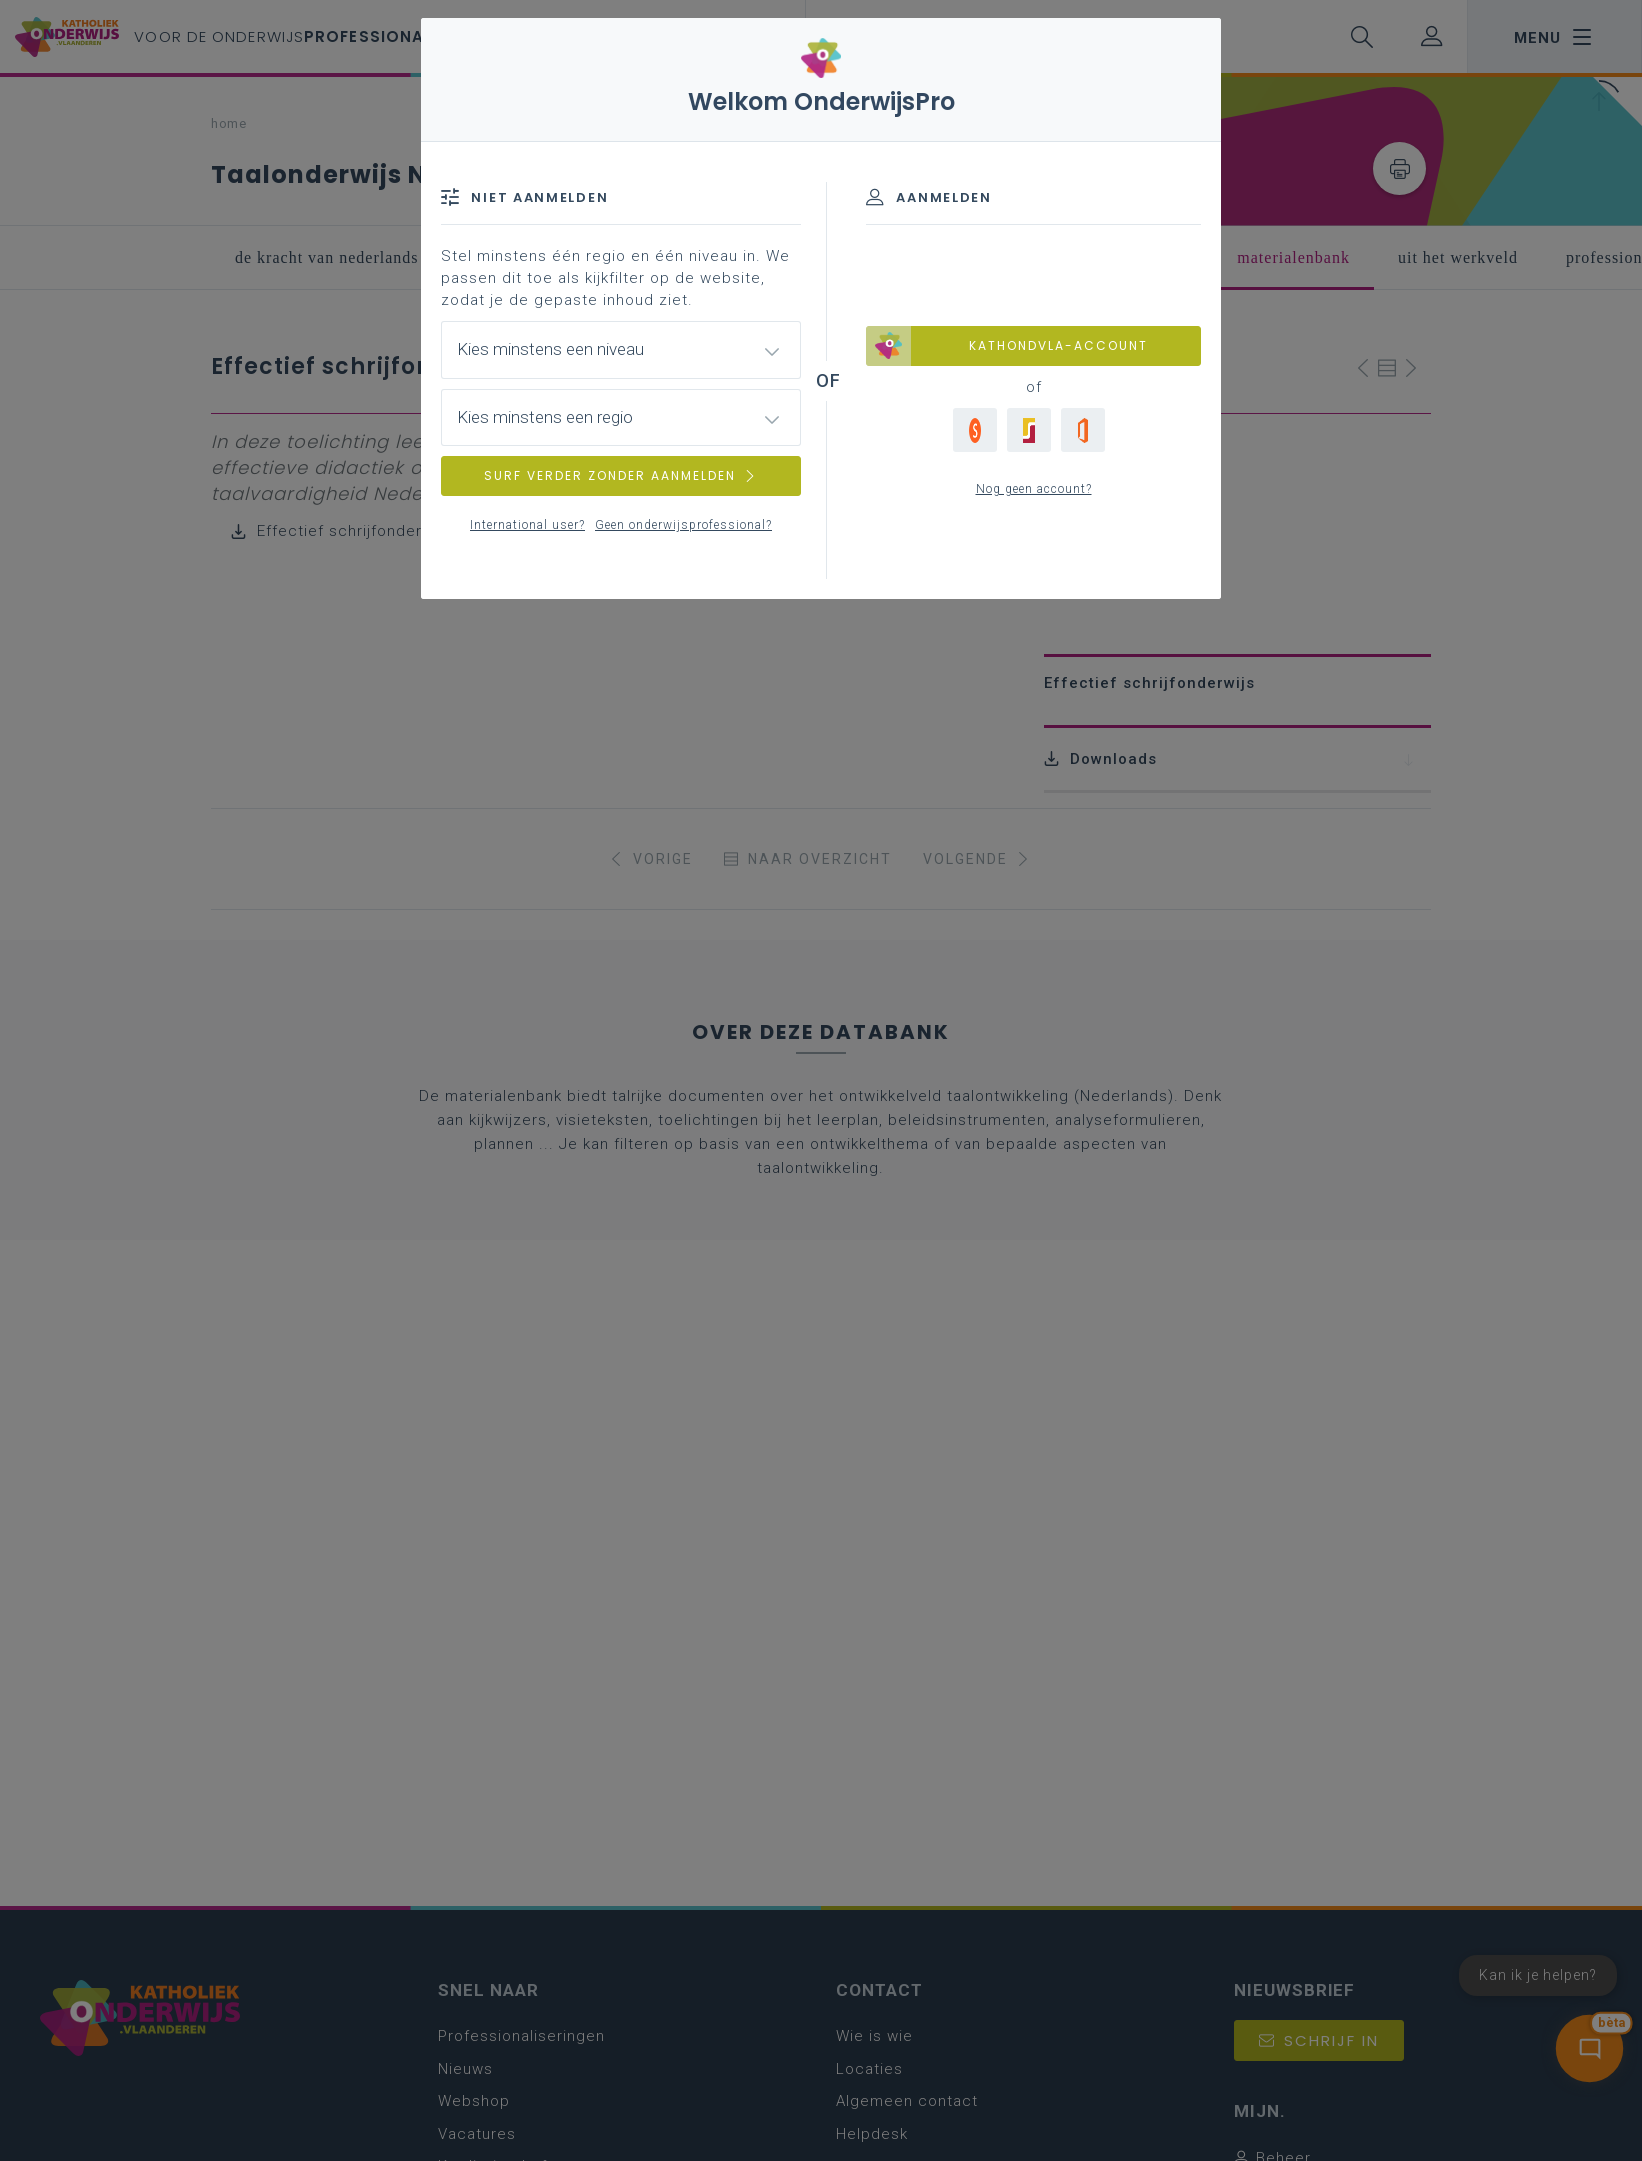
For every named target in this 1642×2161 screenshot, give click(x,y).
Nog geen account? (1034, 489)
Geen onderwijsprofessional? (683, 525)
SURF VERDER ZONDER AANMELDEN (621, 475)
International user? (527, 525)
